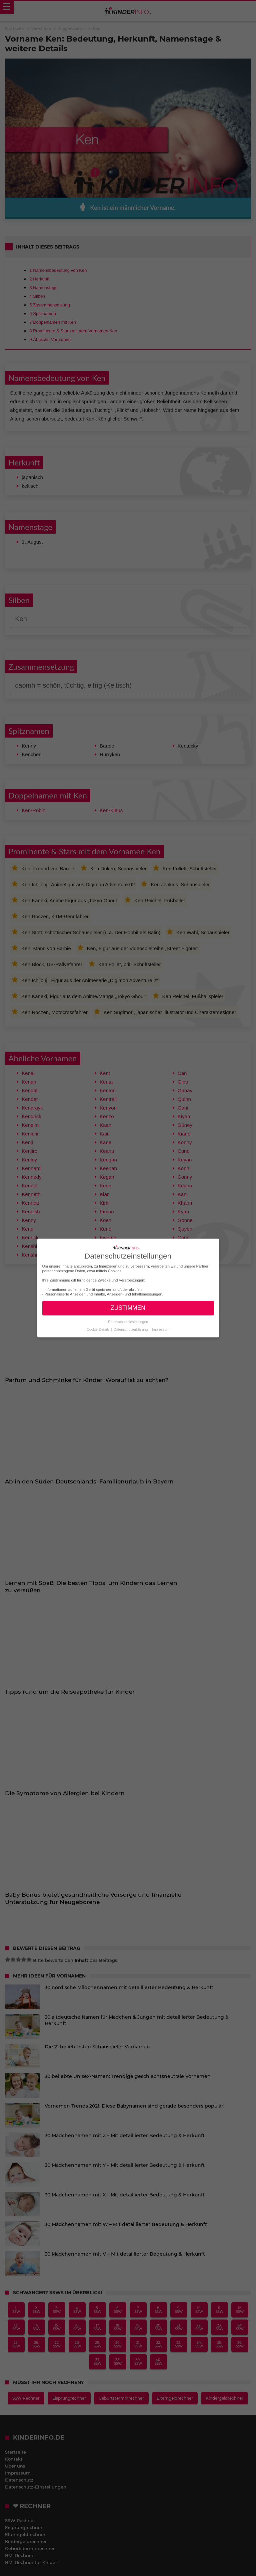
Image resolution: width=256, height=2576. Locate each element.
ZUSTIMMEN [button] (128, 1307)
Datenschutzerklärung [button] (131, 1329)
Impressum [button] (160, 1329)
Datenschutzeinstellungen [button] (128, 1322)
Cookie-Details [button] (98, 1329)
